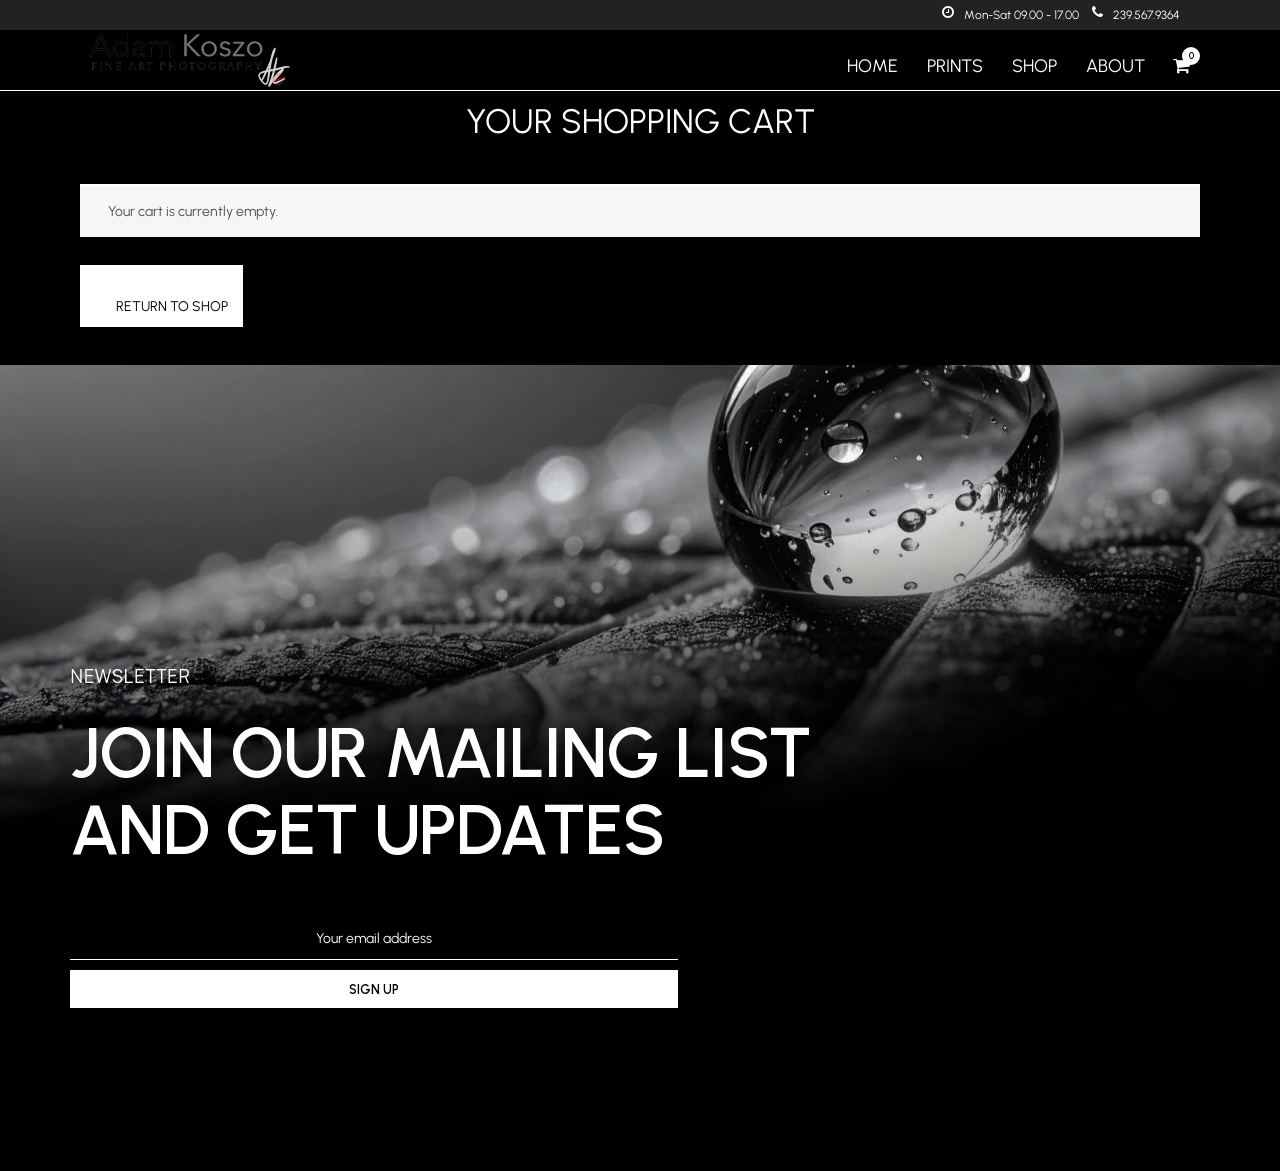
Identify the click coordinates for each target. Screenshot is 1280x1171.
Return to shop (172, 306)
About (1115, 66)
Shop (1034, 66)
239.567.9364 (1136, 15)
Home (872, 66)
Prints (955, 66)
